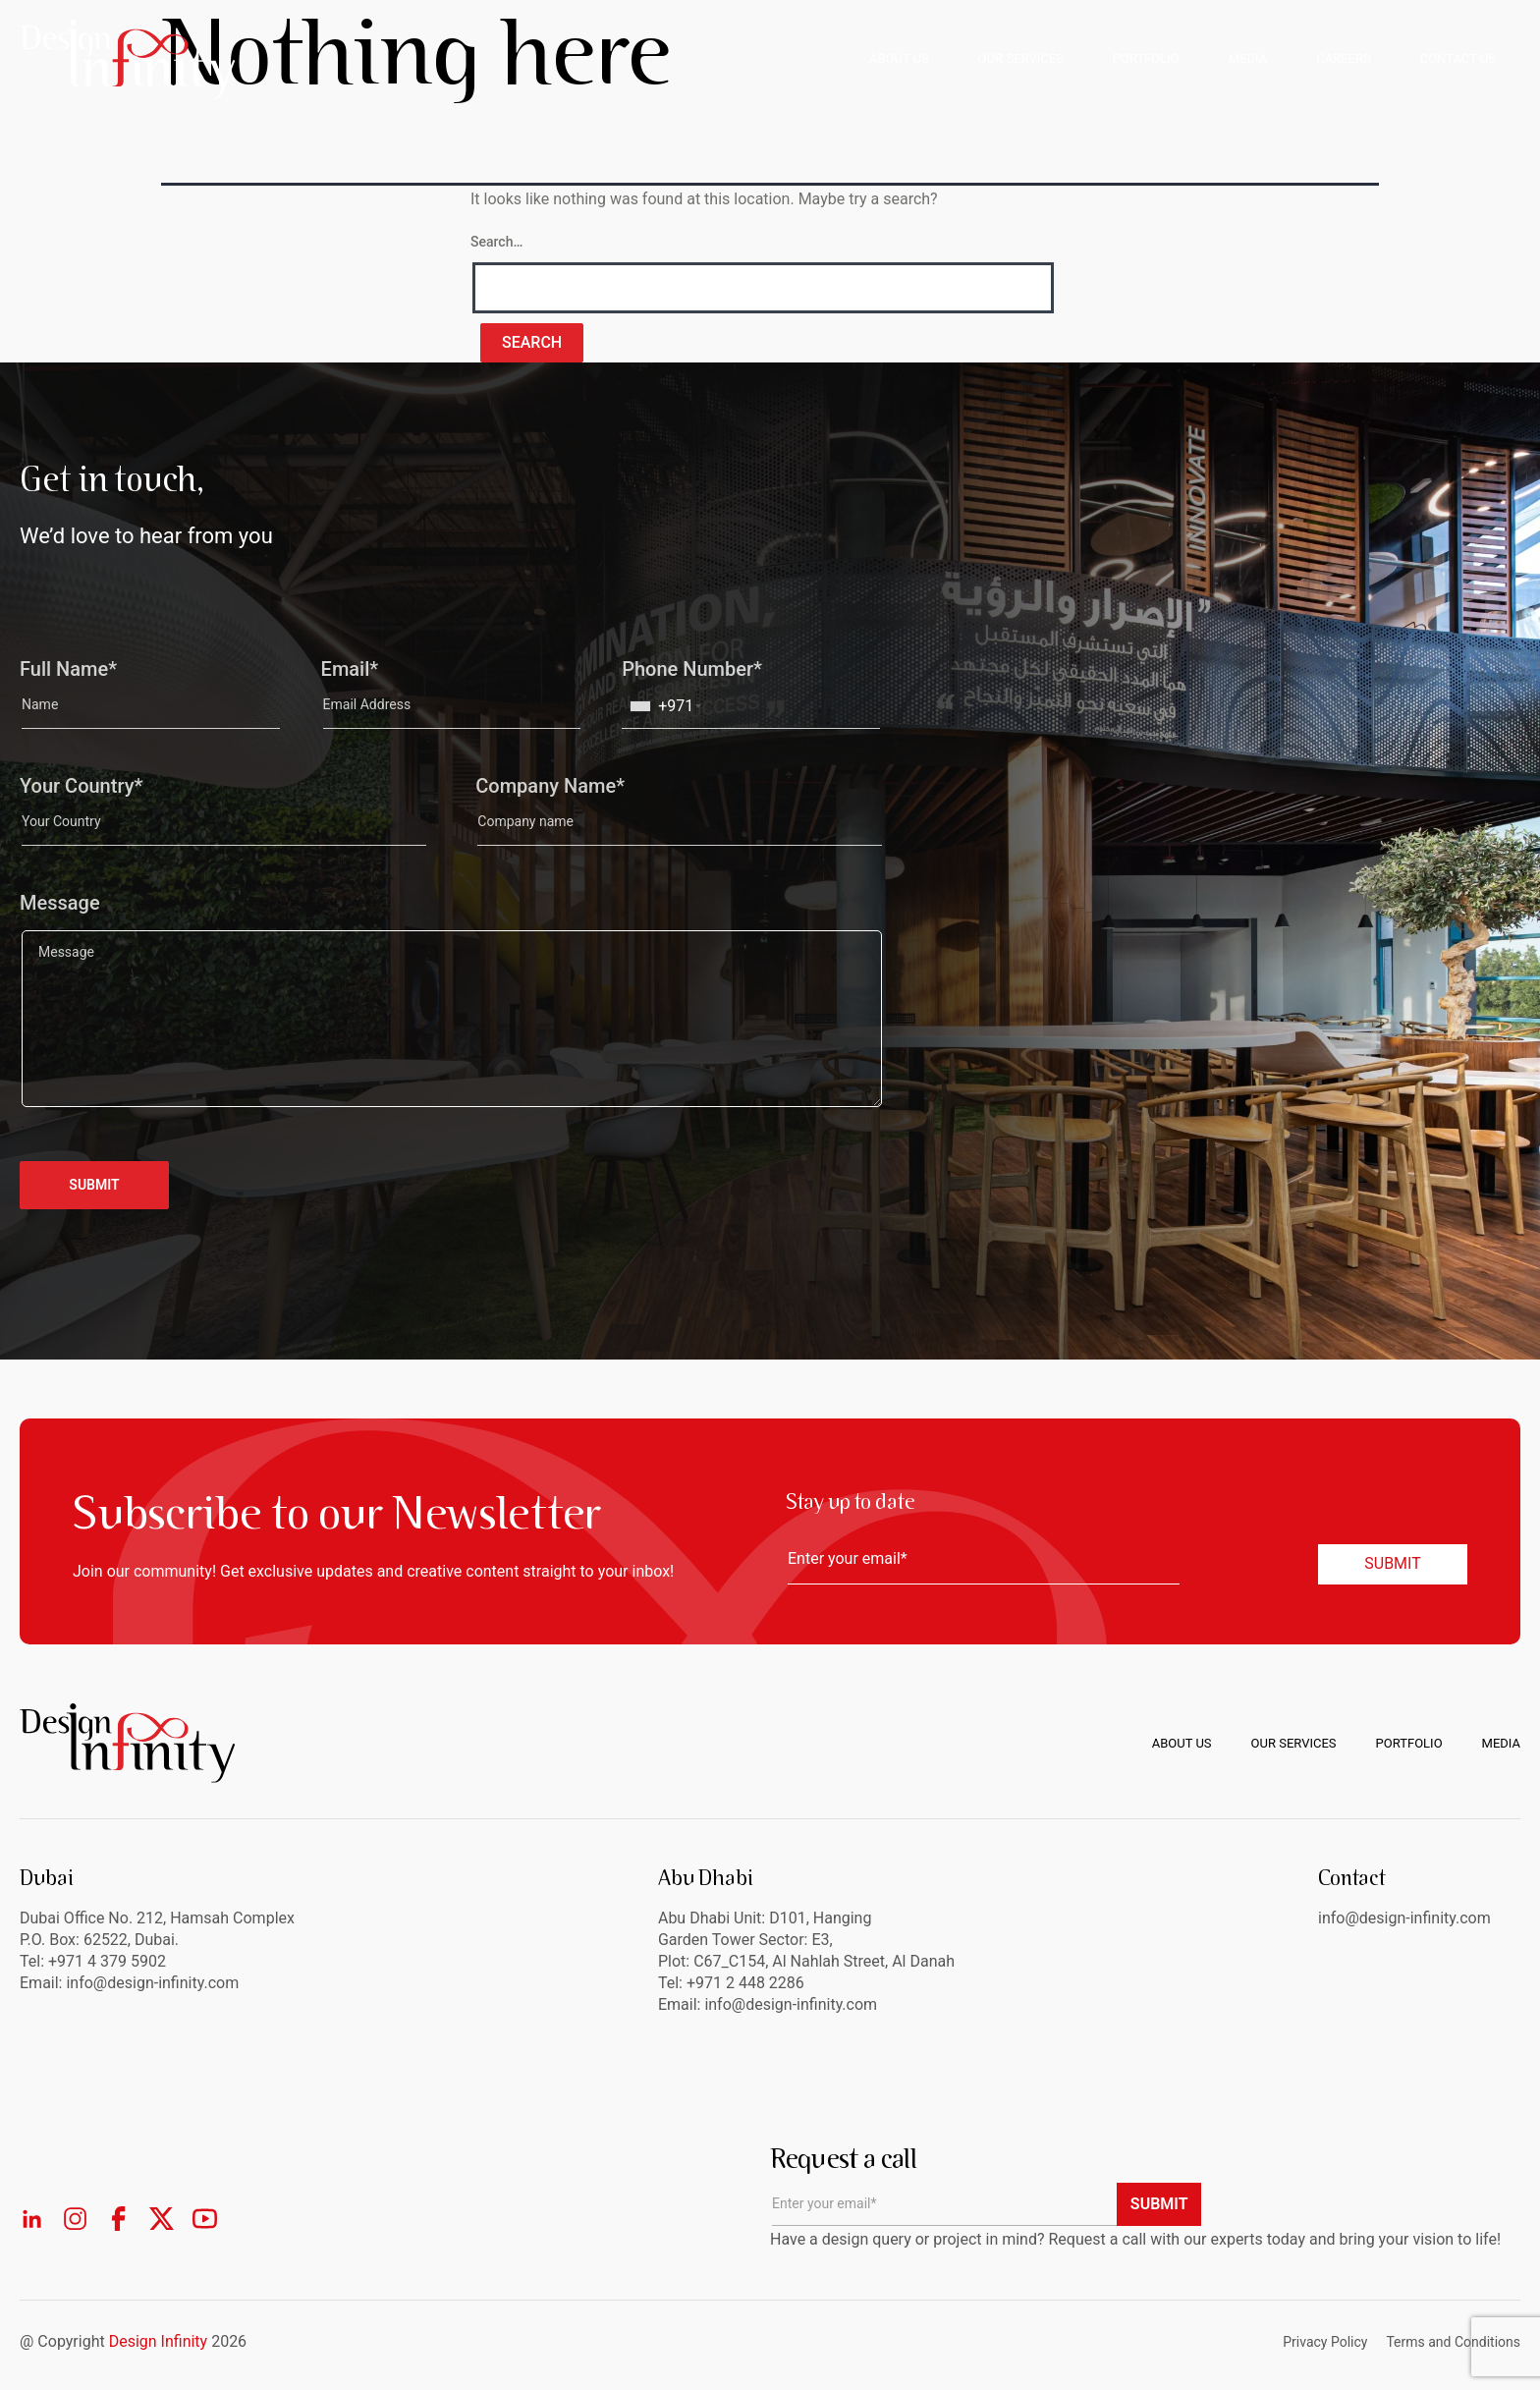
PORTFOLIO (1146, 58)
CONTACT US (1458, 58)
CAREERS (1343, 58)
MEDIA (1248, 58)
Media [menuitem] (1501, 1743)
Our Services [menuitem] (1294, 1743)
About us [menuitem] (1182, 1743)
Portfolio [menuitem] (1409, 1743)
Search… (496, 242)
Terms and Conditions (1453, 2342)
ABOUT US (899, 58)
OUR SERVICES (1021, 58)
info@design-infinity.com (790, 2004)
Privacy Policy (1325, 2342)
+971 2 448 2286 (745, 1982)
